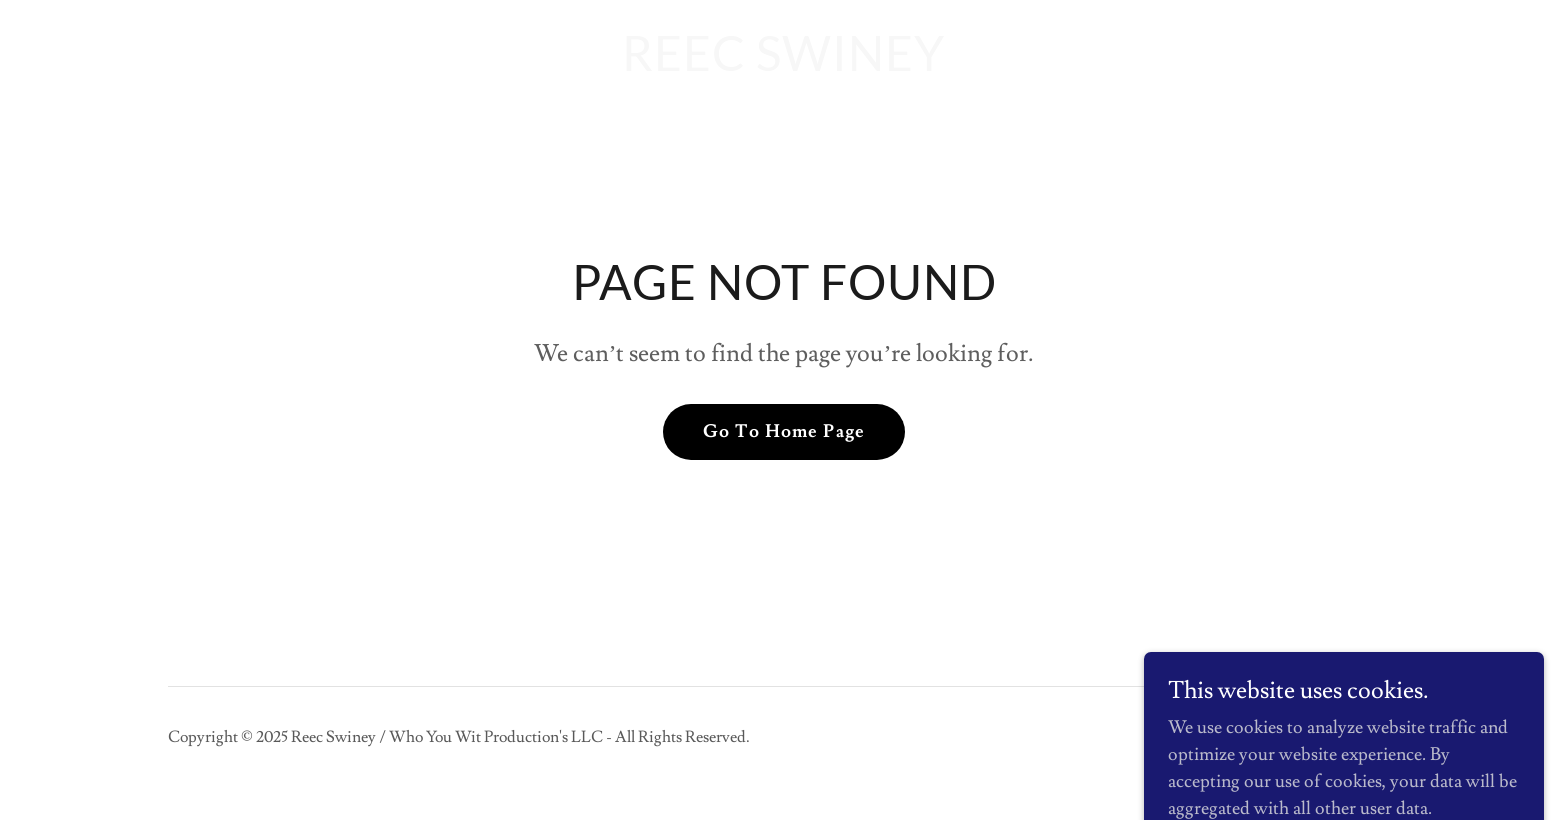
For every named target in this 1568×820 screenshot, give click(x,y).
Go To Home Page (784, 431)
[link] (783, 65)
